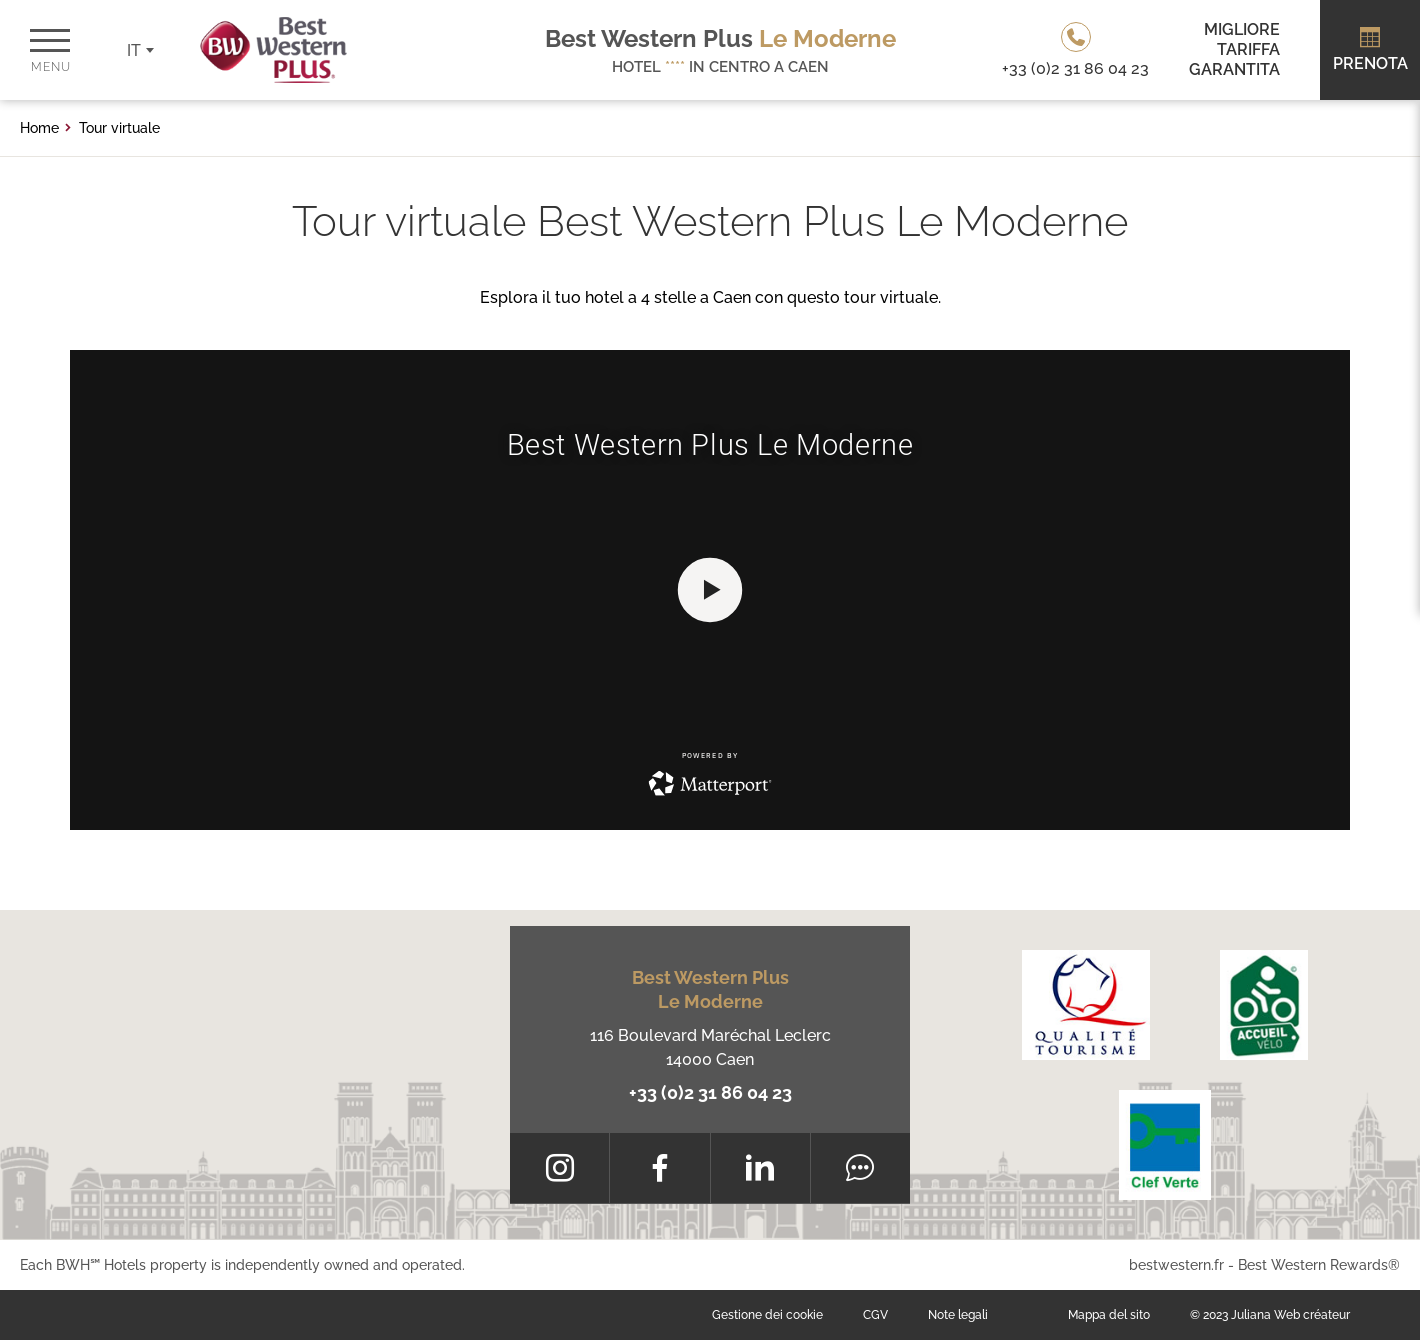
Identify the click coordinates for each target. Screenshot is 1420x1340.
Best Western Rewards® (1319, 1265)
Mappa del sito (1109, 1315)
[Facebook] (659, 1168)
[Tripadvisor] (860, 1168)
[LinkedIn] (760, 1168)
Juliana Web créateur (1290, 1315)
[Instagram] (559, 1168)
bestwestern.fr (1176, 1265)
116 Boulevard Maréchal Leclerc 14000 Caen (710, 1047)
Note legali (958, 1315)
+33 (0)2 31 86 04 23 (710, 1092)
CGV (875, 1315)
